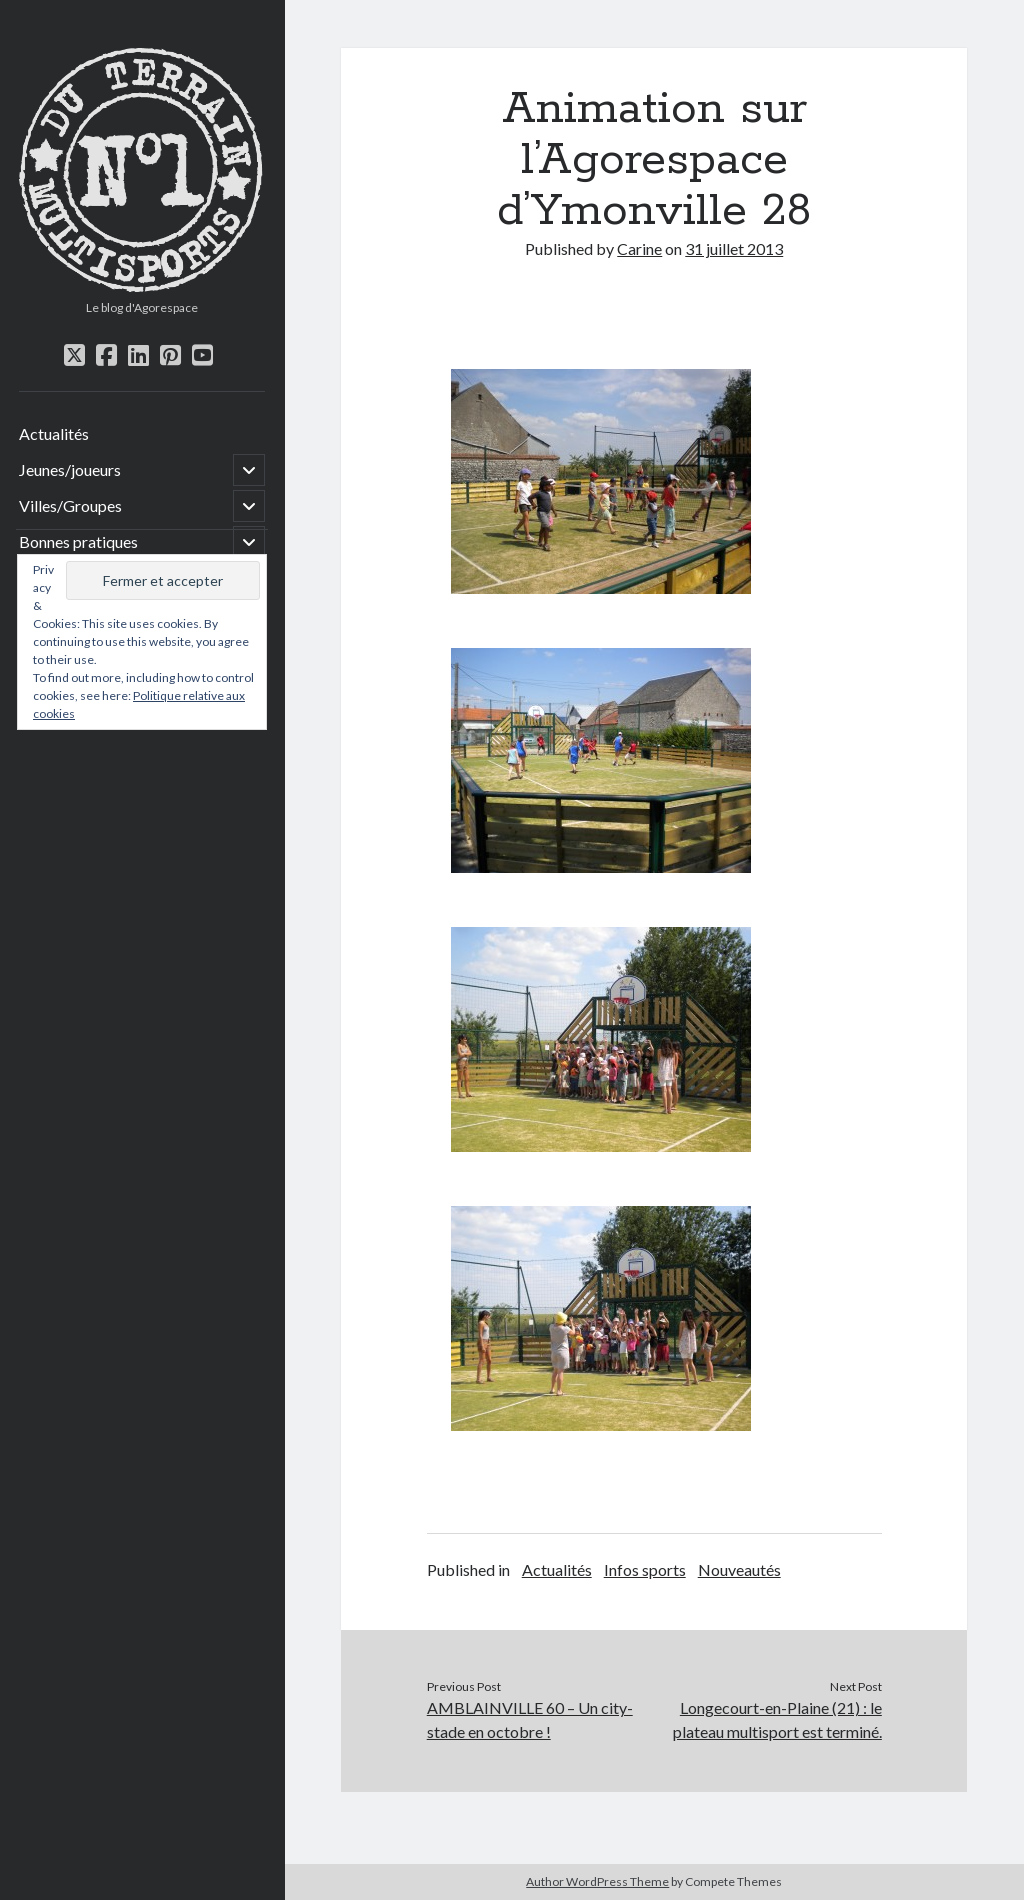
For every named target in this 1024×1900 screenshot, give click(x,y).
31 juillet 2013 (734, 248)
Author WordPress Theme (597, 1881)
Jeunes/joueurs (70, 469)
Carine (639, 248)
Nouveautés (739, 1569)
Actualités (54, 433)
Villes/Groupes (70, 505)
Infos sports (645, 1569)
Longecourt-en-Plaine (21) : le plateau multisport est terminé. (777, 1719)
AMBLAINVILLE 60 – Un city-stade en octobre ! (530, 1719)
